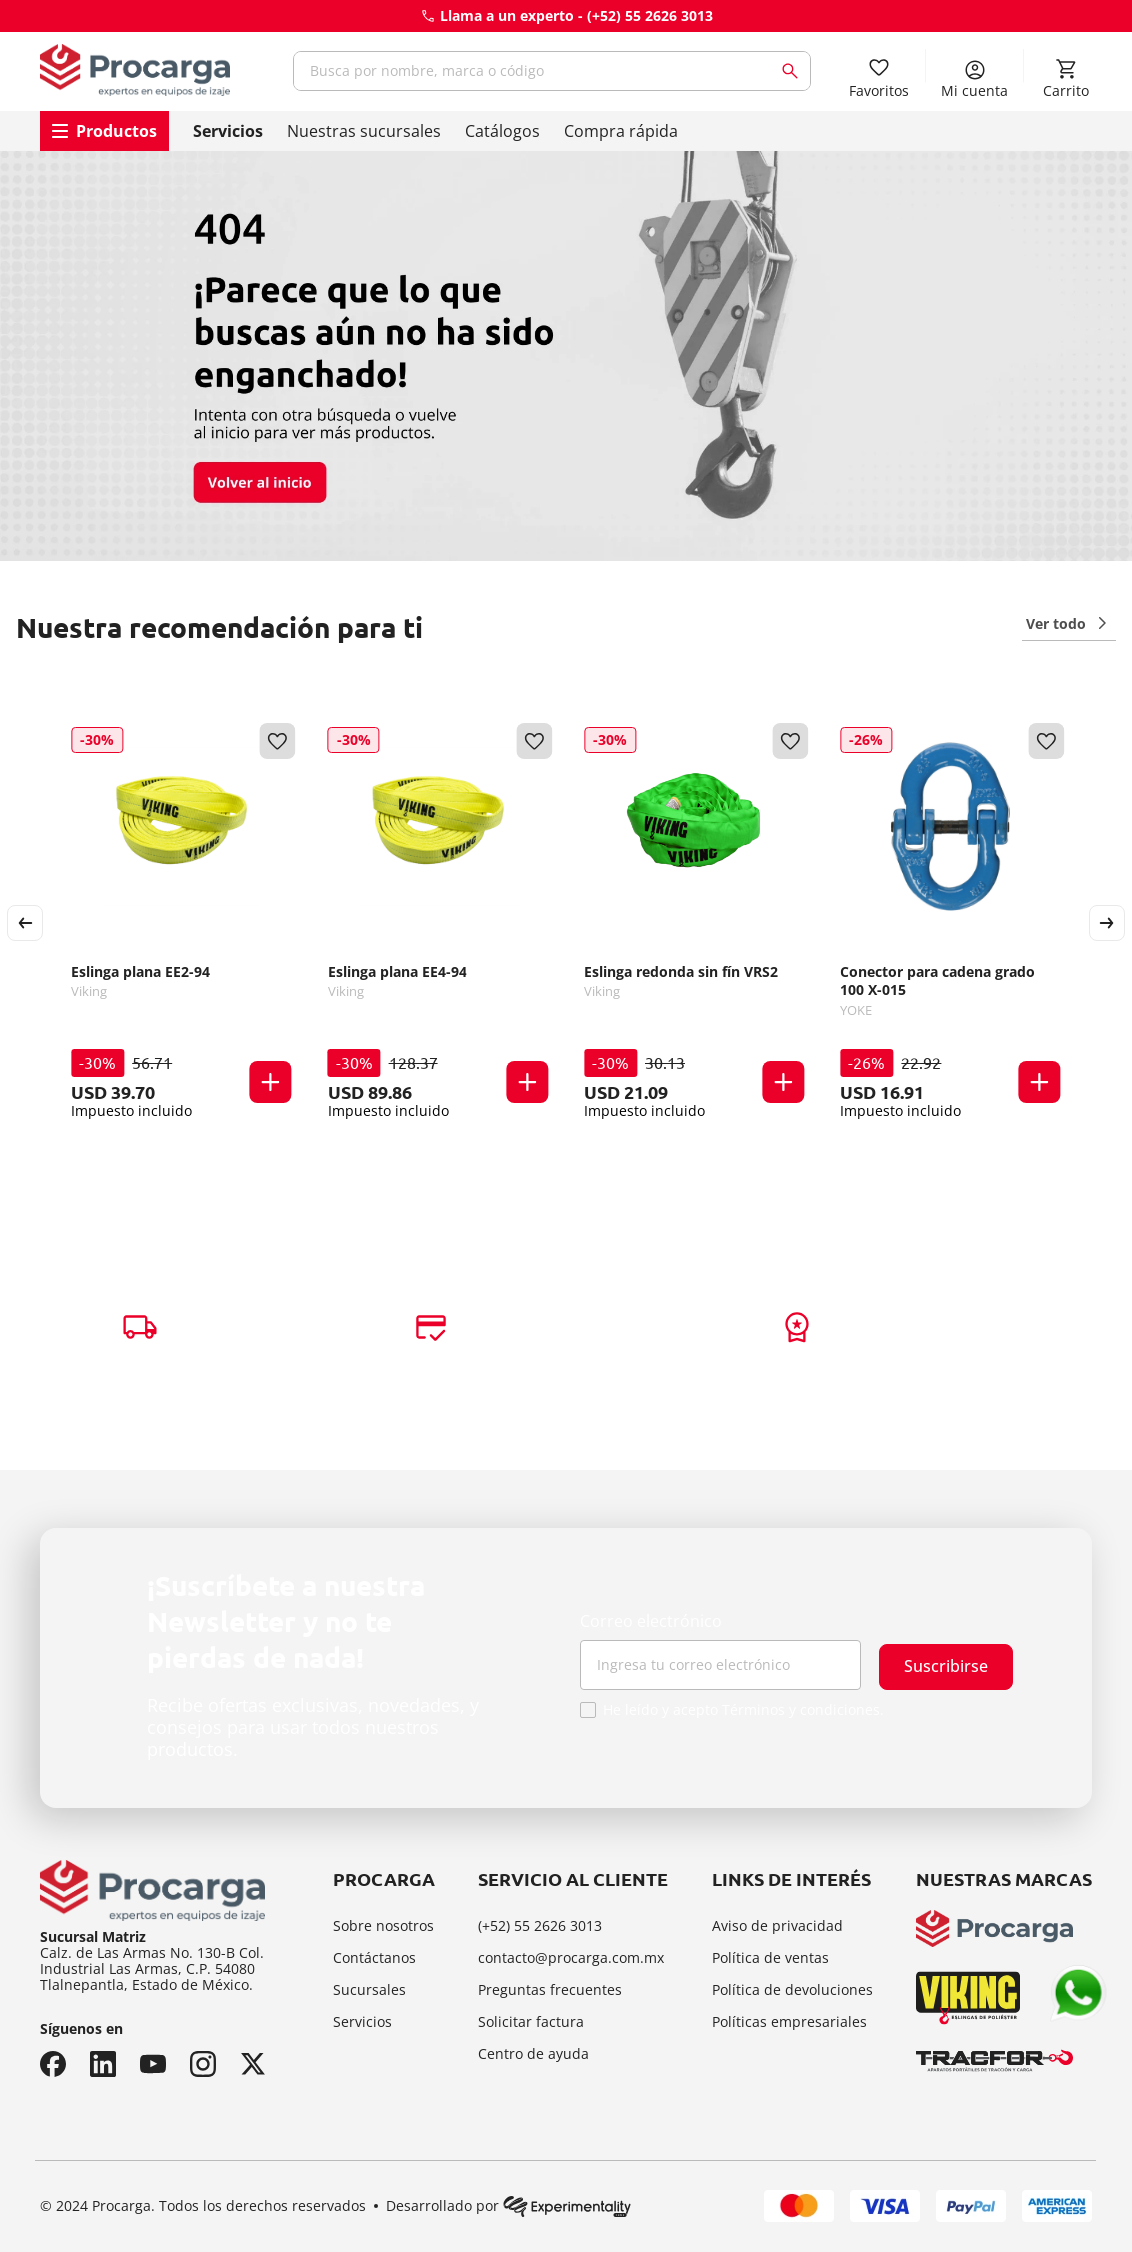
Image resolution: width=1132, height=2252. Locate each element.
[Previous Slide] (25, 923)
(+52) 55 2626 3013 (650, 15)
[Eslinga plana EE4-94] (438, 923)
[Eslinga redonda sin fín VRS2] (694, 923)
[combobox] (552, 71)
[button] (271, 1082)
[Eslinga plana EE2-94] (181, 923)
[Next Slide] (1107, 923)
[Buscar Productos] (794, 71)
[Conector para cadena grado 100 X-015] (950, 923)
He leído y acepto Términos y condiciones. (743, 1710)
